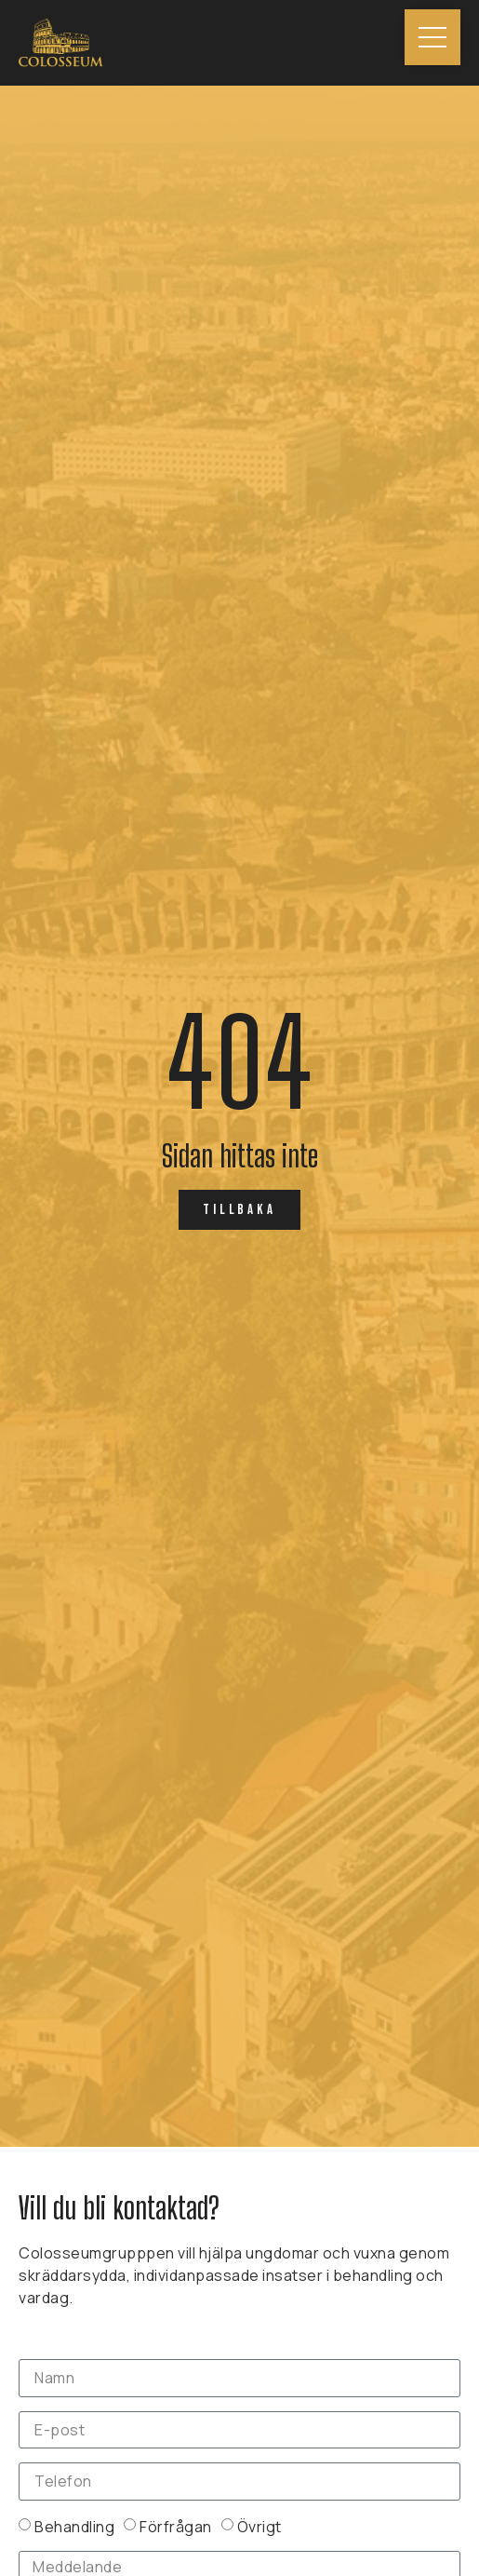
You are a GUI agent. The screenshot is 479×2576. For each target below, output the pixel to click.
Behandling (74, 2525)
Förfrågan (176, 2525)
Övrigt (259, 2525)
